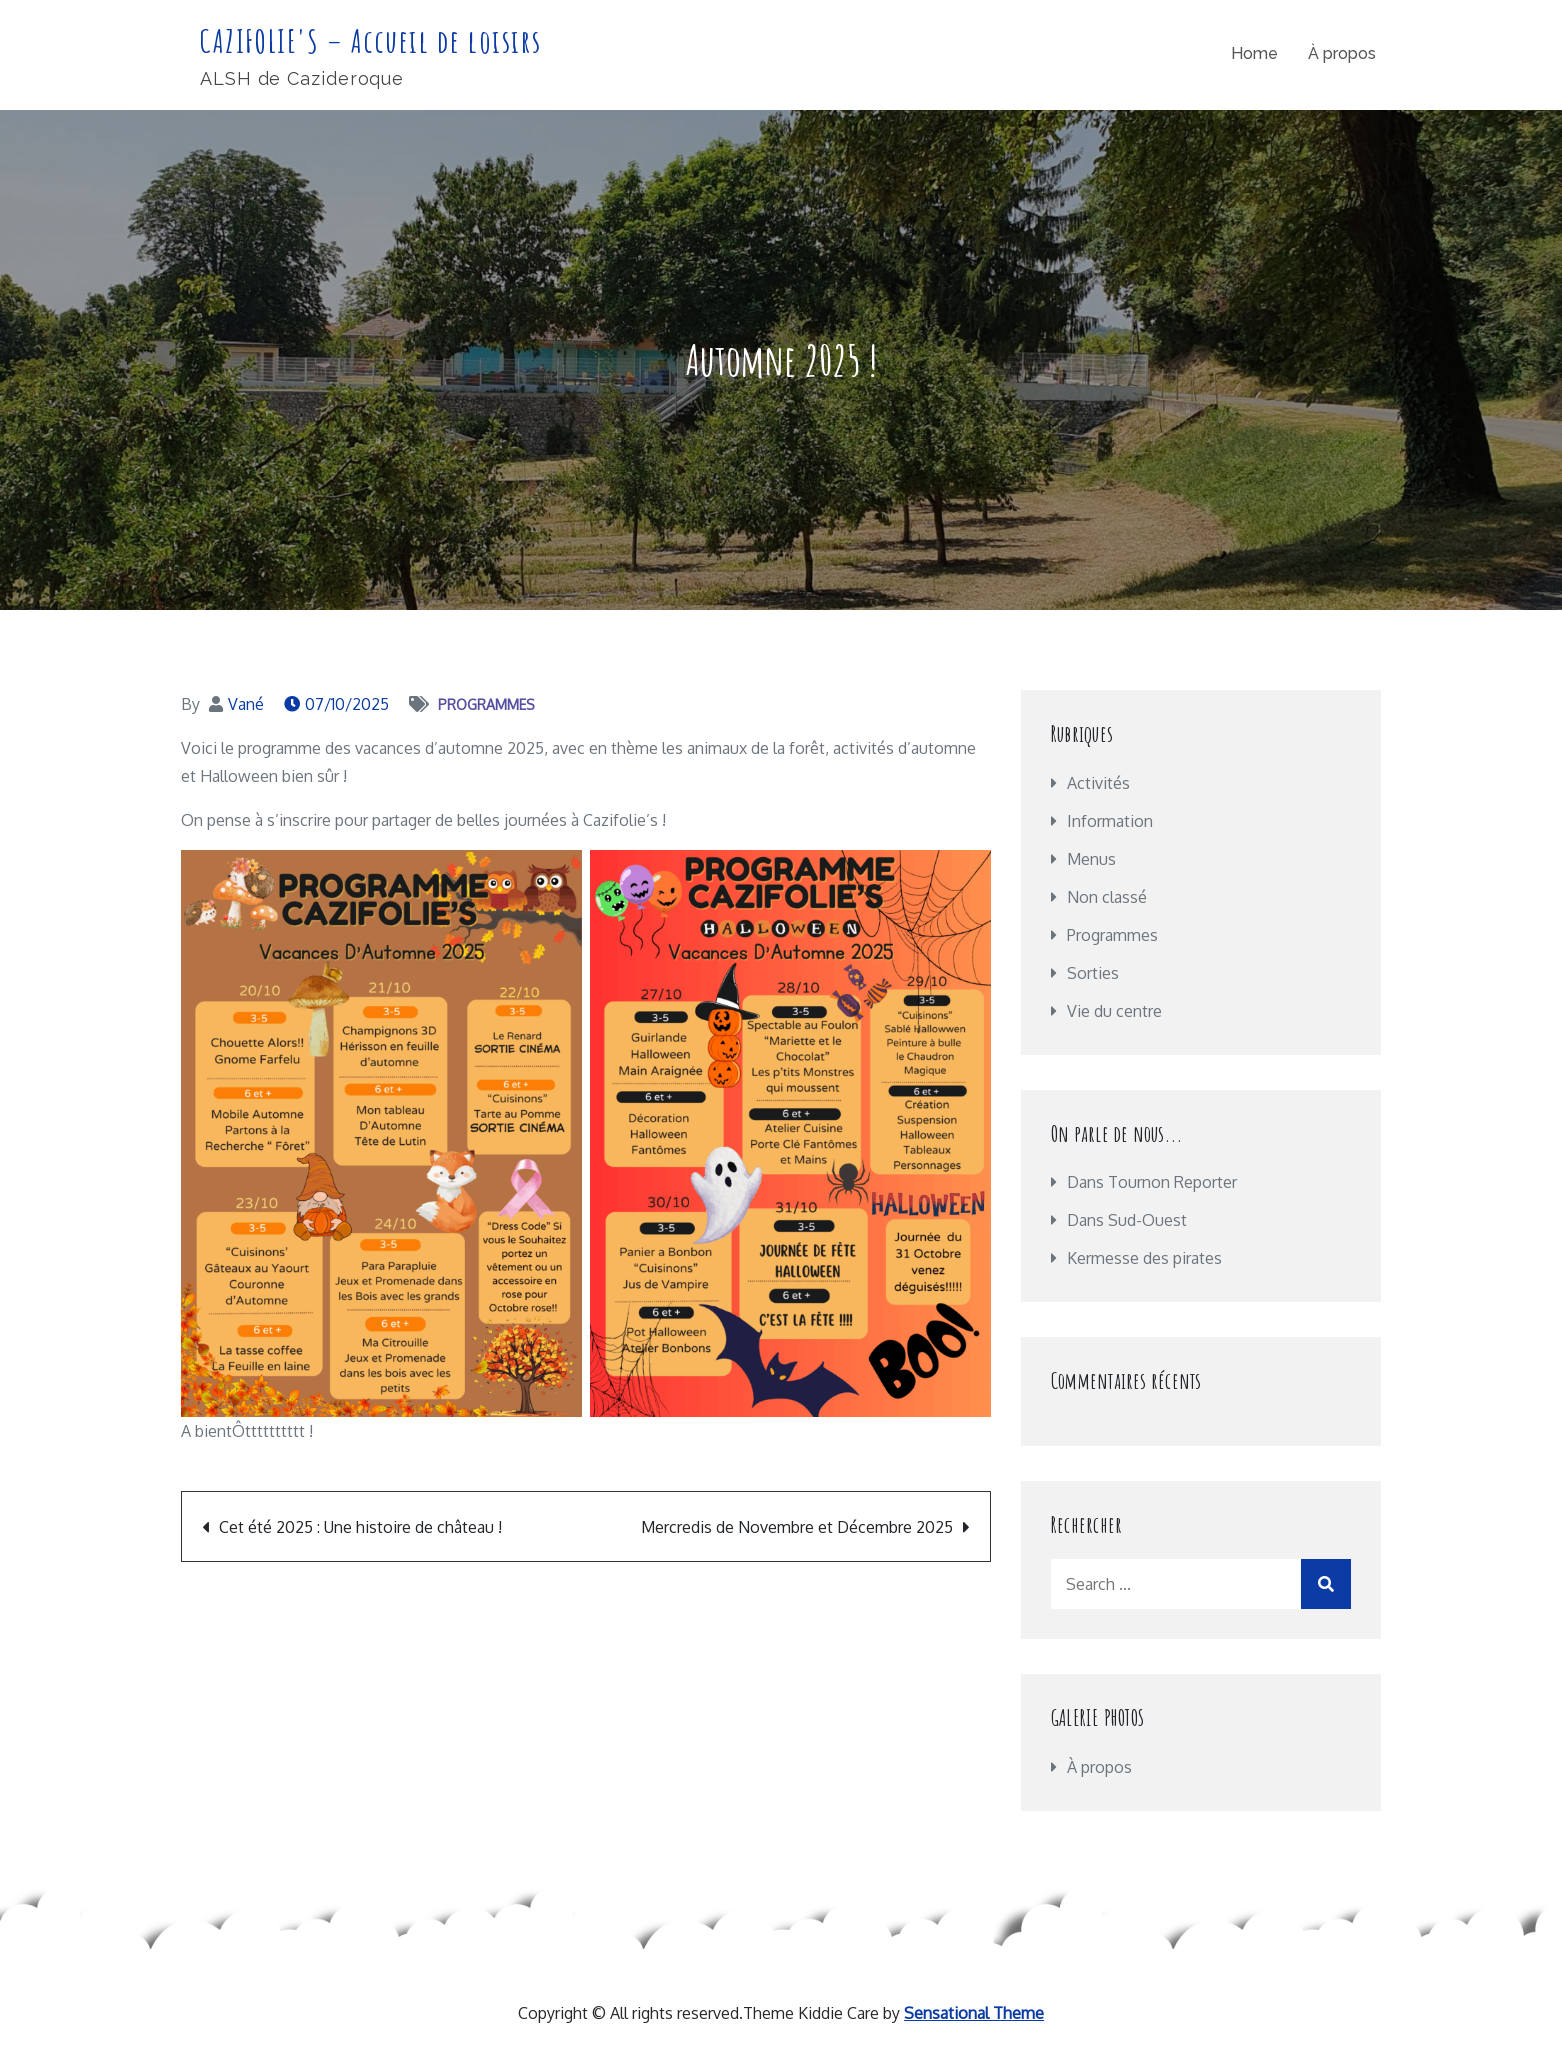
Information (1110, 821)
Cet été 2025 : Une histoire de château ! (360, 1527)
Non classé (1107, 897)
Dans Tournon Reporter (1152, 1182)
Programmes (486, 704)
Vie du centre (1114, 1011)
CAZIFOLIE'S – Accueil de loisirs (370, 40)
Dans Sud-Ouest (1127, 1220)
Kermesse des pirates (1144, 1258)
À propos (1342, 53)
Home (1254, 53)
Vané (246, 704)
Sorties (1093, 973)
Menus (1091, 859)
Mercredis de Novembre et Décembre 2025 (797, 1527)
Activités (1098, 783)
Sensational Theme (974, 2013)
